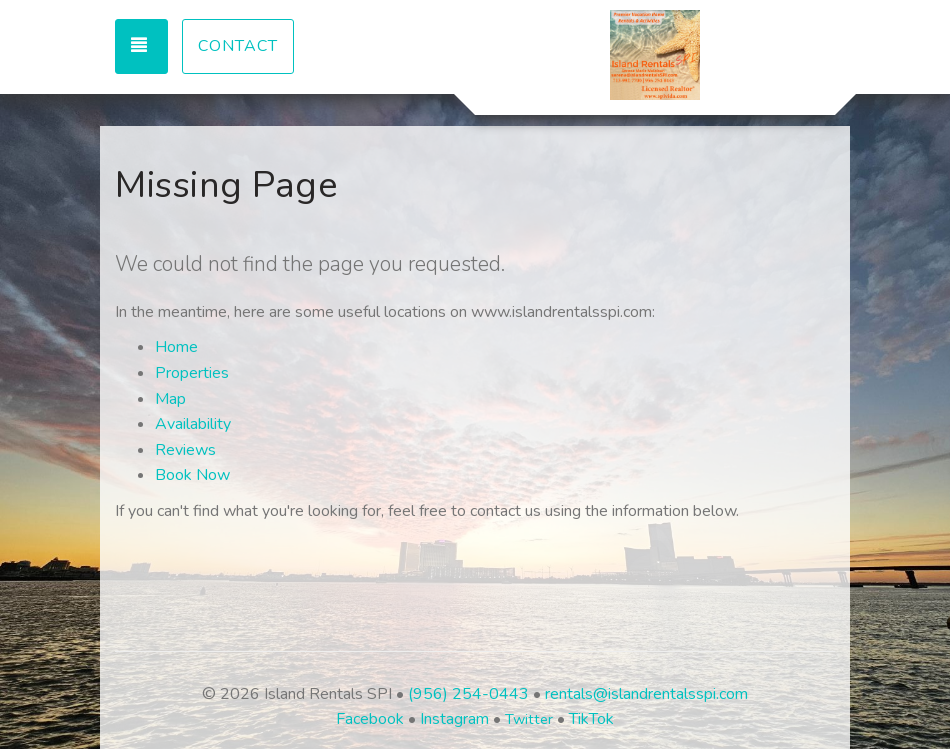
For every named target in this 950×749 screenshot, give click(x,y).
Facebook (370, 719)
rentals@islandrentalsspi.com (646, 694)
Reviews (185, 450)
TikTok (591, 719)
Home (176, 347)
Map (170, 399)
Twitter (529, 719)
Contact (238, 46)
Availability (193, 424)
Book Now (192, 475)
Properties (192, 373)
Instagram (454, 719)
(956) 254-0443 (468, 694)
